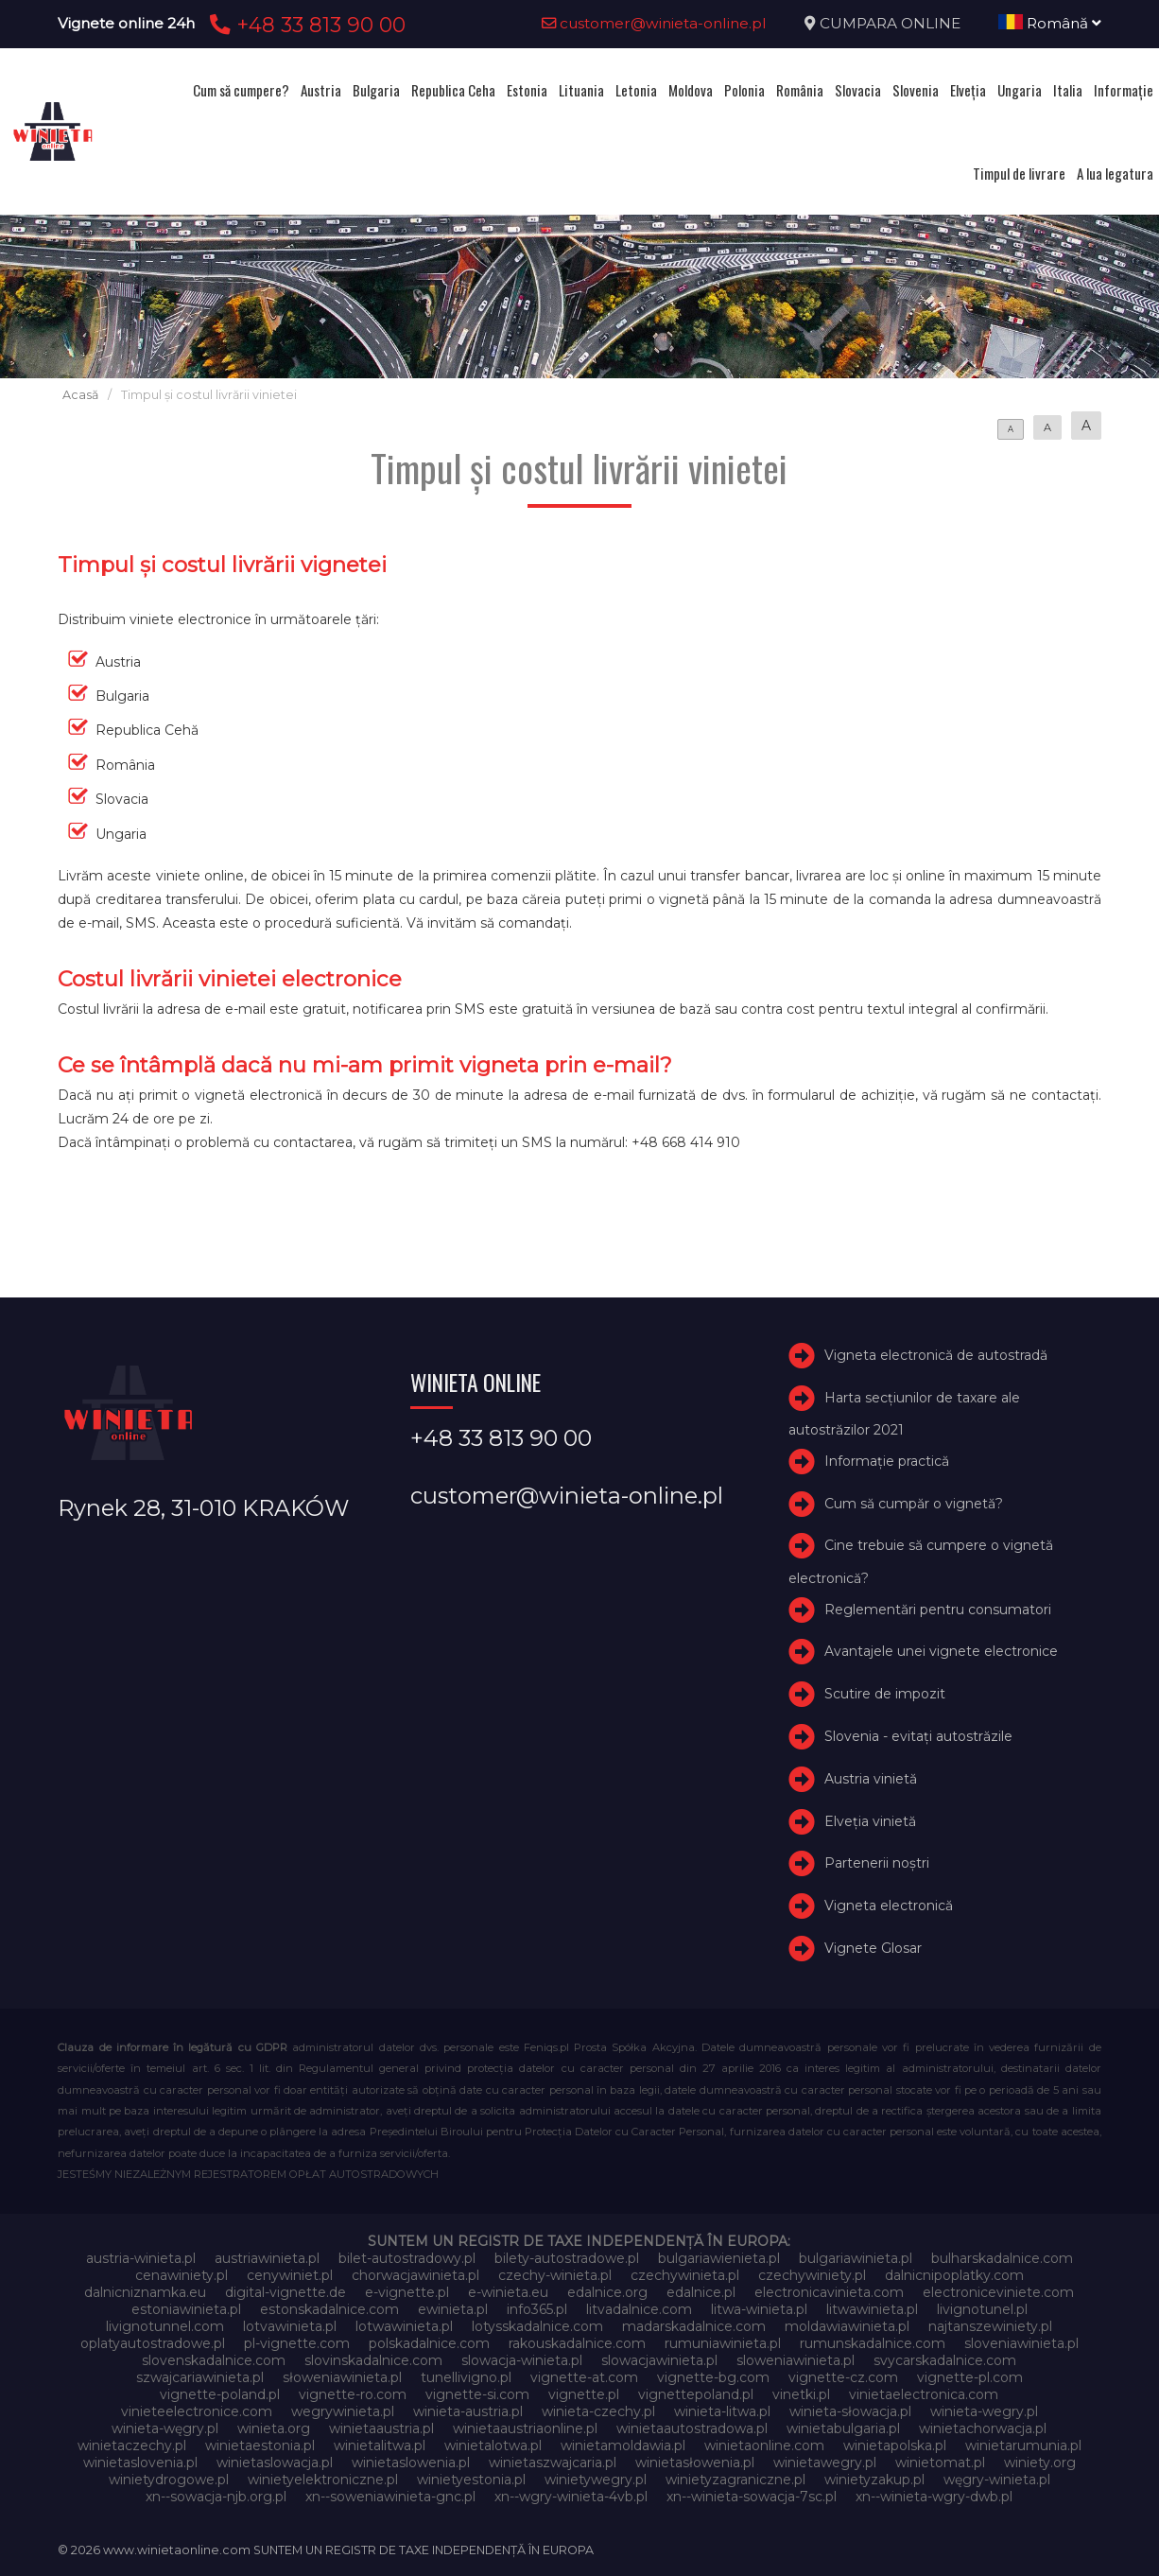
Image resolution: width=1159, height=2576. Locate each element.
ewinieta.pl (453, 2309)
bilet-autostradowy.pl (407, 2258)
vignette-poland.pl (220, 2394)
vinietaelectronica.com (923, 2394)
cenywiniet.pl (290, 2275)
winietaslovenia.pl (140, 2462)
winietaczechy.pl (132, 2445)
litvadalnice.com (639, 2309)
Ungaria (1019, 89)
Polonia (744, 89)
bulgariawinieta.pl (855, 2258)
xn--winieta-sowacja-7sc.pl (751, 2496)
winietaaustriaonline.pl (525, 2428)
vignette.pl (583, 2394)
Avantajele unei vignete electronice (941, 1651)
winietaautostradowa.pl (692, 2428)
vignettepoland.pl (695, 2394)
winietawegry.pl (824, 2462)
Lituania (581, 89)
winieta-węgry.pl (165, 2428)
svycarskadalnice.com (945, 2360)
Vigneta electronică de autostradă (935, 1355)
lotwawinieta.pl (404, 2326)
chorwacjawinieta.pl (415, 2275)
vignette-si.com (477, 2394)
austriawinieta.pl (267, 2258)
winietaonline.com (764, 2445)
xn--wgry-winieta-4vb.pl (571, 2496)
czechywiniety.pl (812, 2275)
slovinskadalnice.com (373, 2360)
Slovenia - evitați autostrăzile (918, 1736)
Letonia (636, 89)
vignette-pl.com (970, 2377)
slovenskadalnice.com (213, 2360)
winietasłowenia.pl (694, 2462)
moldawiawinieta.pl (847, 2326)
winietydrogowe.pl (169, 2479)
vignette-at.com (584, 2377)
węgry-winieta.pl (996, 2479)
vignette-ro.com (353, 2394)
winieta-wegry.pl (984, 2411)
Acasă (80, 395)
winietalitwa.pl (379, 2445)
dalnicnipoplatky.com (954, 2275)
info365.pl (537, 2309)
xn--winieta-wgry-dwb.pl (934, 2496)
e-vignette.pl (407, 2292)
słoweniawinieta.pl (342, 2377)
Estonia (527, 89)
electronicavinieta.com (829, 2292)
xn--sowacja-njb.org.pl (216, 2496)
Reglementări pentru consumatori (937, 1609)
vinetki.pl (801, 2394)
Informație (1123, 89)
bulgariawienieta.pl (719, 2258)
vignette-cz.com (843, 2377)
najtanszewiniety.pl (990, 2326)
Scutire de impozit (884, 1693)
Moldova (690, 89)
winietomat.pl (940, 2462)
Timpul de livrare (1019, 173)
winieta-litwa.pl (722, 2411)
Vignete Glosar (873, 1948)
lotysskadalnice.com (537, 2326)
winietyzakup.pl (874, 2479)
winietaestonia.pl (260, 2445)
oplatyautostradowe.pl (152, 2343)
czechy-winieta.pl (555, 2275)
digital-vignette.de (285, 2292)
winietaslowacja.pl (274, 2462)
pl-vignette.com (297, 2343)
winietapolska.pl (894, 2445)
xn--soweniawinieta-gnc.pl (390, 2496)
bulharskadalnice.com (1002, 2258)
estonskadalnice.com (329, 2309)
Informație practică (886, 1461)
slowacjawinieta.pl (659, 2360)
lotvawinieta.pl (290, 2326)
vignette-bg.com (713, 2377)
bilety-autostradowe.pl (566, 2258)
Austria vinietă (870, 1778)
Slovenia (915, 89)
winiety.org (1040, 2462)
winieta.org (273, 2428)
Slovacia (858, 89)
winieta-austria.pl (468, 2411)
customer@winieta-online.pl (654, 23)
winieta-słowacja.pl (850, 2411)
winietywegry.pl (596, 2479)
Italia (1067, 89)
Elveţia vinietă (870, 1821)
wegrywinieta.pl (342, 2411)
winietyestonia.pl (471, 2479)
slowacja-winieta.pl (521, 2360)
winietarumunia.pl (1023, 2445)
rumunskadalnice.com (872, 2343)
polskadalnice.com (429, 2343)
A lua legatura (1115, 173)
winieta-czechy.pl (598, 2411)
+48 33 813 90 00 (305, 24)
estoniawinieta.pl (186, 2309)
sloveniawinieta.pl (1021, 2343)
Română (1049, 23)
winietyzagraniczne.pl (735, 2479)
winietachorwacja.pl (983, 2428)
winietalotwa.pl (493, 2445)
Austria (321, 89)
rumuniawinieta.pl (723, 2343)
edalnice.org (607, 2292)
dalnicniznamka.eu (145, 2292)
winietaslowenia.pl (411, 2462)
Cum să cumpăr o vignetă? (913, 1503)
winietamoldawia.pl (623, 2445)
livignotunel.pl (982, 2309)
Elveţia (968, 89)
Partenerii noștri (876, 1862)
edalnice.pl (700, 2292)
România (799, 89)
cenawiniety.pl (181, 2275)
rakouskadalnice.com (577, 2343)
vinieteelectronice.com (196, 2411)
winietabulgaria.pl (843, 2428)
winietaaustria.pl (381, 2428)
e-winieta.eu (508, 2292)
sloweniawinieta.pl (795, 2360)
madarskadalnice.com (694, 2326)
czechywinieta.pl (685, 2275)
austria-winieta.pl (141, 2258)
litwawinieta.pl (872, 2309)
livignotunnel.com (165, 2326)
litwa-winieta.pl (759, 2309)
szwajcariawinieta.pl (200, 2377)
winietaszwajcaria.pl (552, 2462)
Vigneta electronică (888, 1905)
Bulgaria (376, 89)
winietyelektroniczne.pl (323, 2479)
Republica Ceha (453, 89)
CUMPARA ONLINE (890, 23)
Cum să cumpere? (241, 89)
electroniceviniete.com (998, 2292)
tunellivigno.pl (466, 2377)
